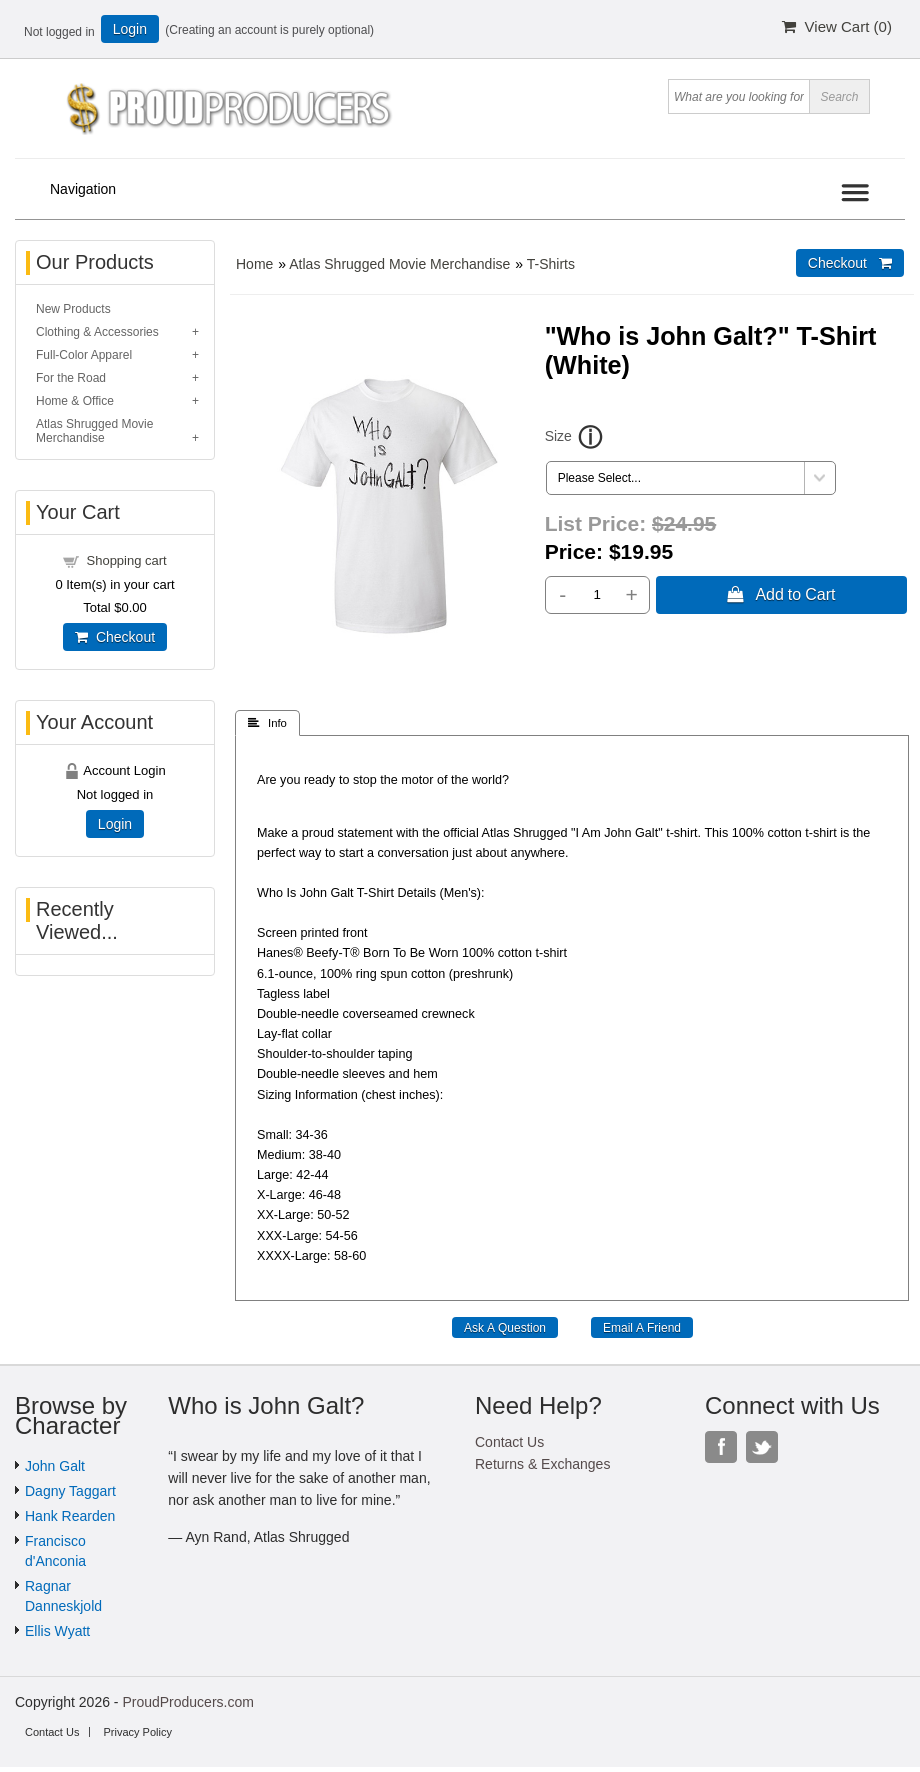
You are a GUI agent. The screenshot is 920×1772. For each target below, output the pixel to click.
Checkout (115, 637)
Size (558, 436)
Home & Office (75, 401)
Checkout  (850, 263)
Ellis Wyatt (57, 1631)
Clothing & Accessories (97, 332)
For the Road (71, 378)
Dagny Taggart (70, 1491)
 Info (267, 723)
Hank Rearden (70, 1516)
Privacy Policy (137, 1732)
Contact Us (509, 1442)
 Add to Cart (781, 594)
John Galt (55, 1466)
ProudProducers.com (188, 1702)
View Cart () (837, 26)
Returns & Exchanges (542, 1464)
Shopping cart (127, 560)
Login (130, 29)
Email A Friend (642, 1328)
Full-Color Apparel (84, 355)
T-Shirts (551, 264)
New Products (73, 309)
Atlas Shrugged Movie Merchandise (399, 264)
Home (254, 264)
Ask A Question (505, 1328)
